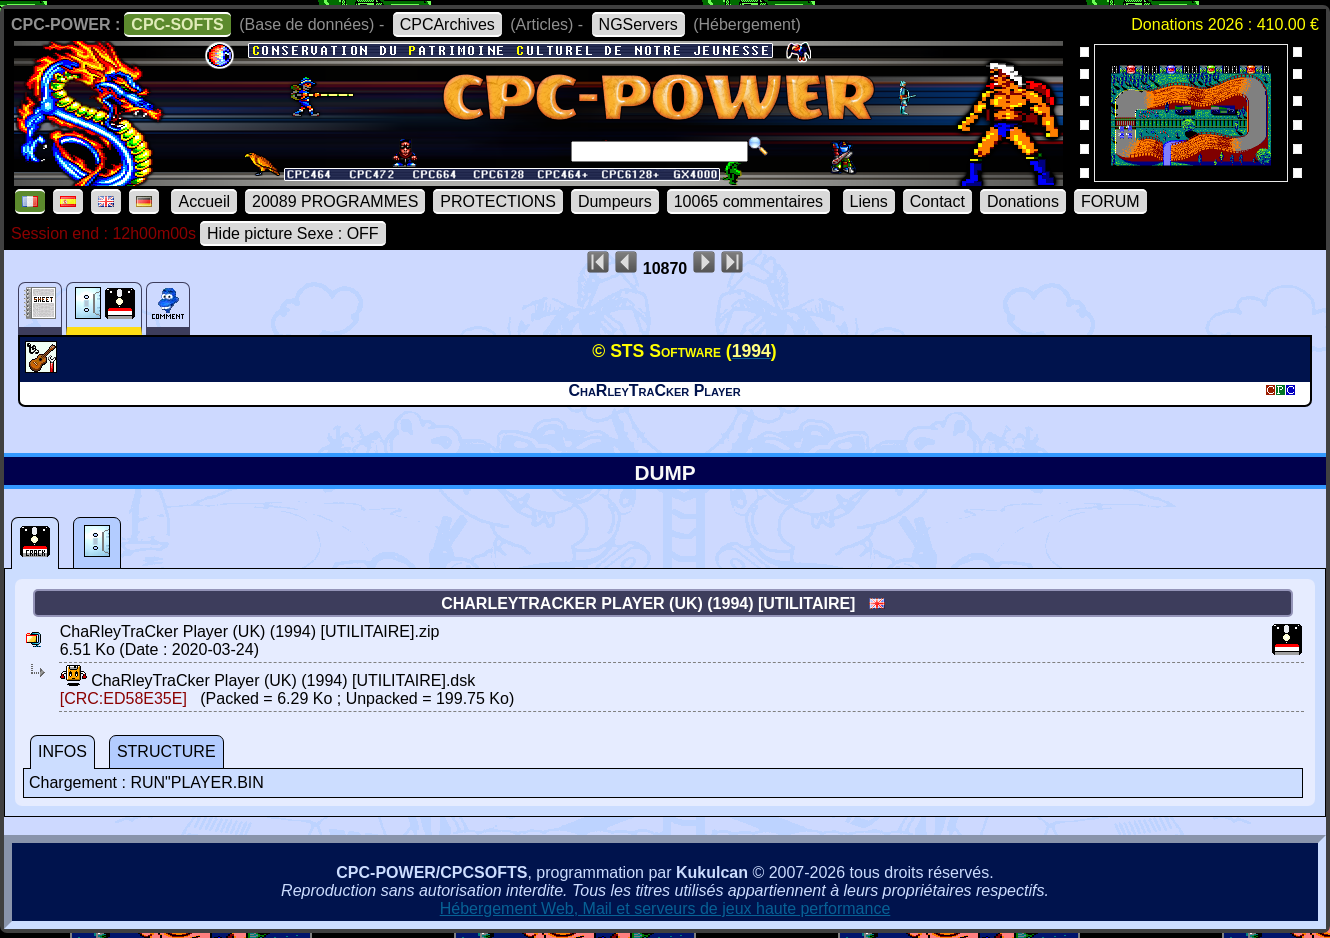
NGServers (638, 24)
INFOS (62, 751)
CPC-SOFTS (177, 24)
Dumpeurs (615, 201)
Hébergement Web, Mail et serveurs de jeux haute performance (665, 908)
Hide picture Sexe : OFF (293, 233)
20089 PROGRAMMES (335, 201)
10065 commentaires (748, 201)
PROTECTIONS (498, 201)
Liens (869, 201)
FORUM (1110, 201)
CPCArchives (447, 24)
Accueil (204, 201)
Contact (937, 201)
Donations (1023, 201)
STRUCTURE (166, 751)
